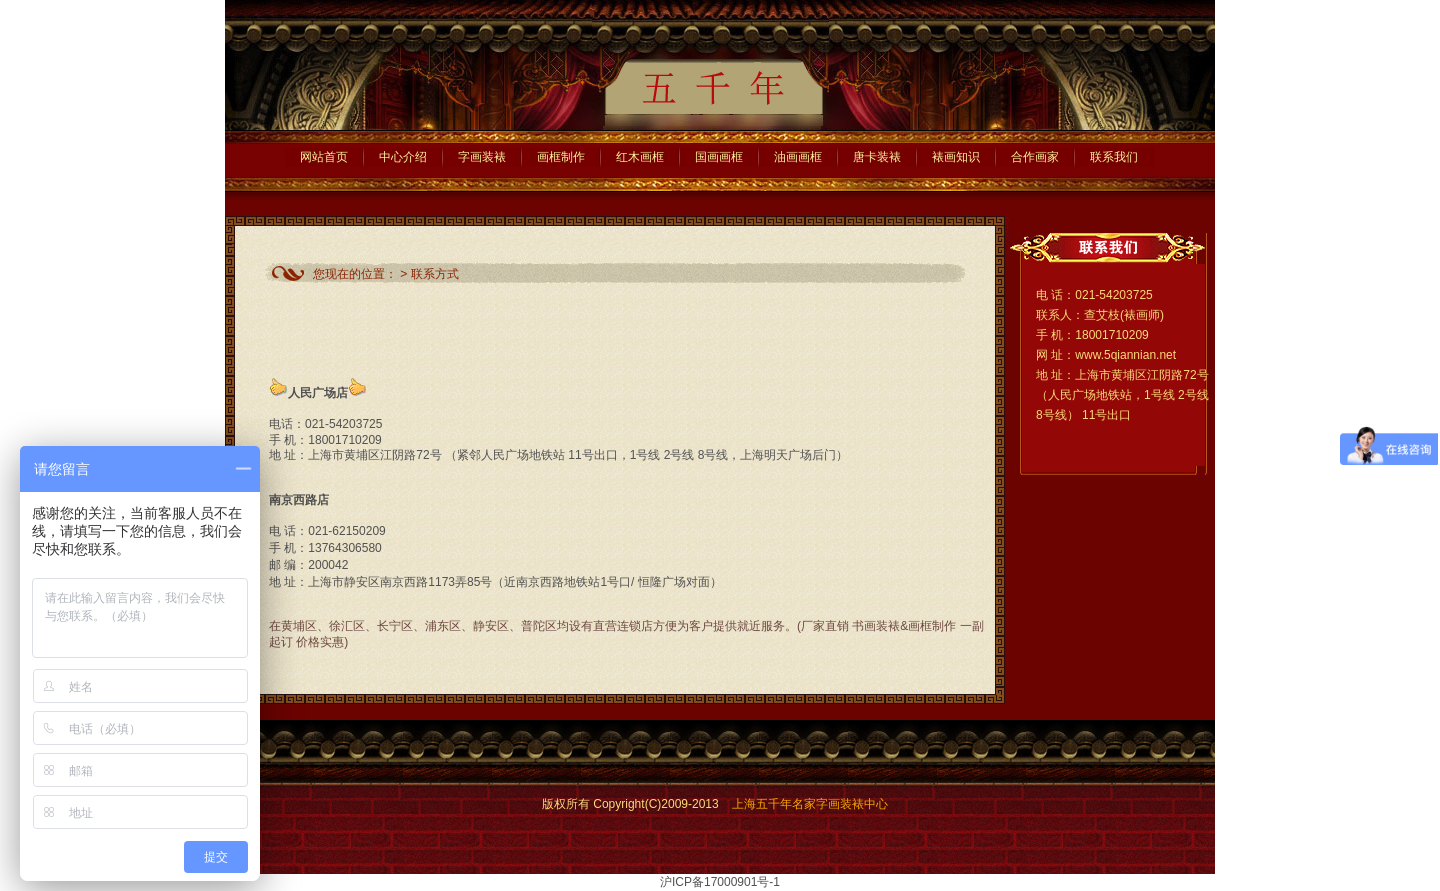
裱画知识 (956, 157)
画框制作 (561, 157)
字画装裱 (482, 157)
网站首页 (324, 157)
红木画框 (640, 157)
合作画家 (1035, 157)
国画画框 (719, 157)
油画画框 (798, 157)
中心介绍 (403, 157)
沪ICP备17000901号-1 (720, 882)
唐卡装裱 (877, 157)
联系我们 (1114, 157)
